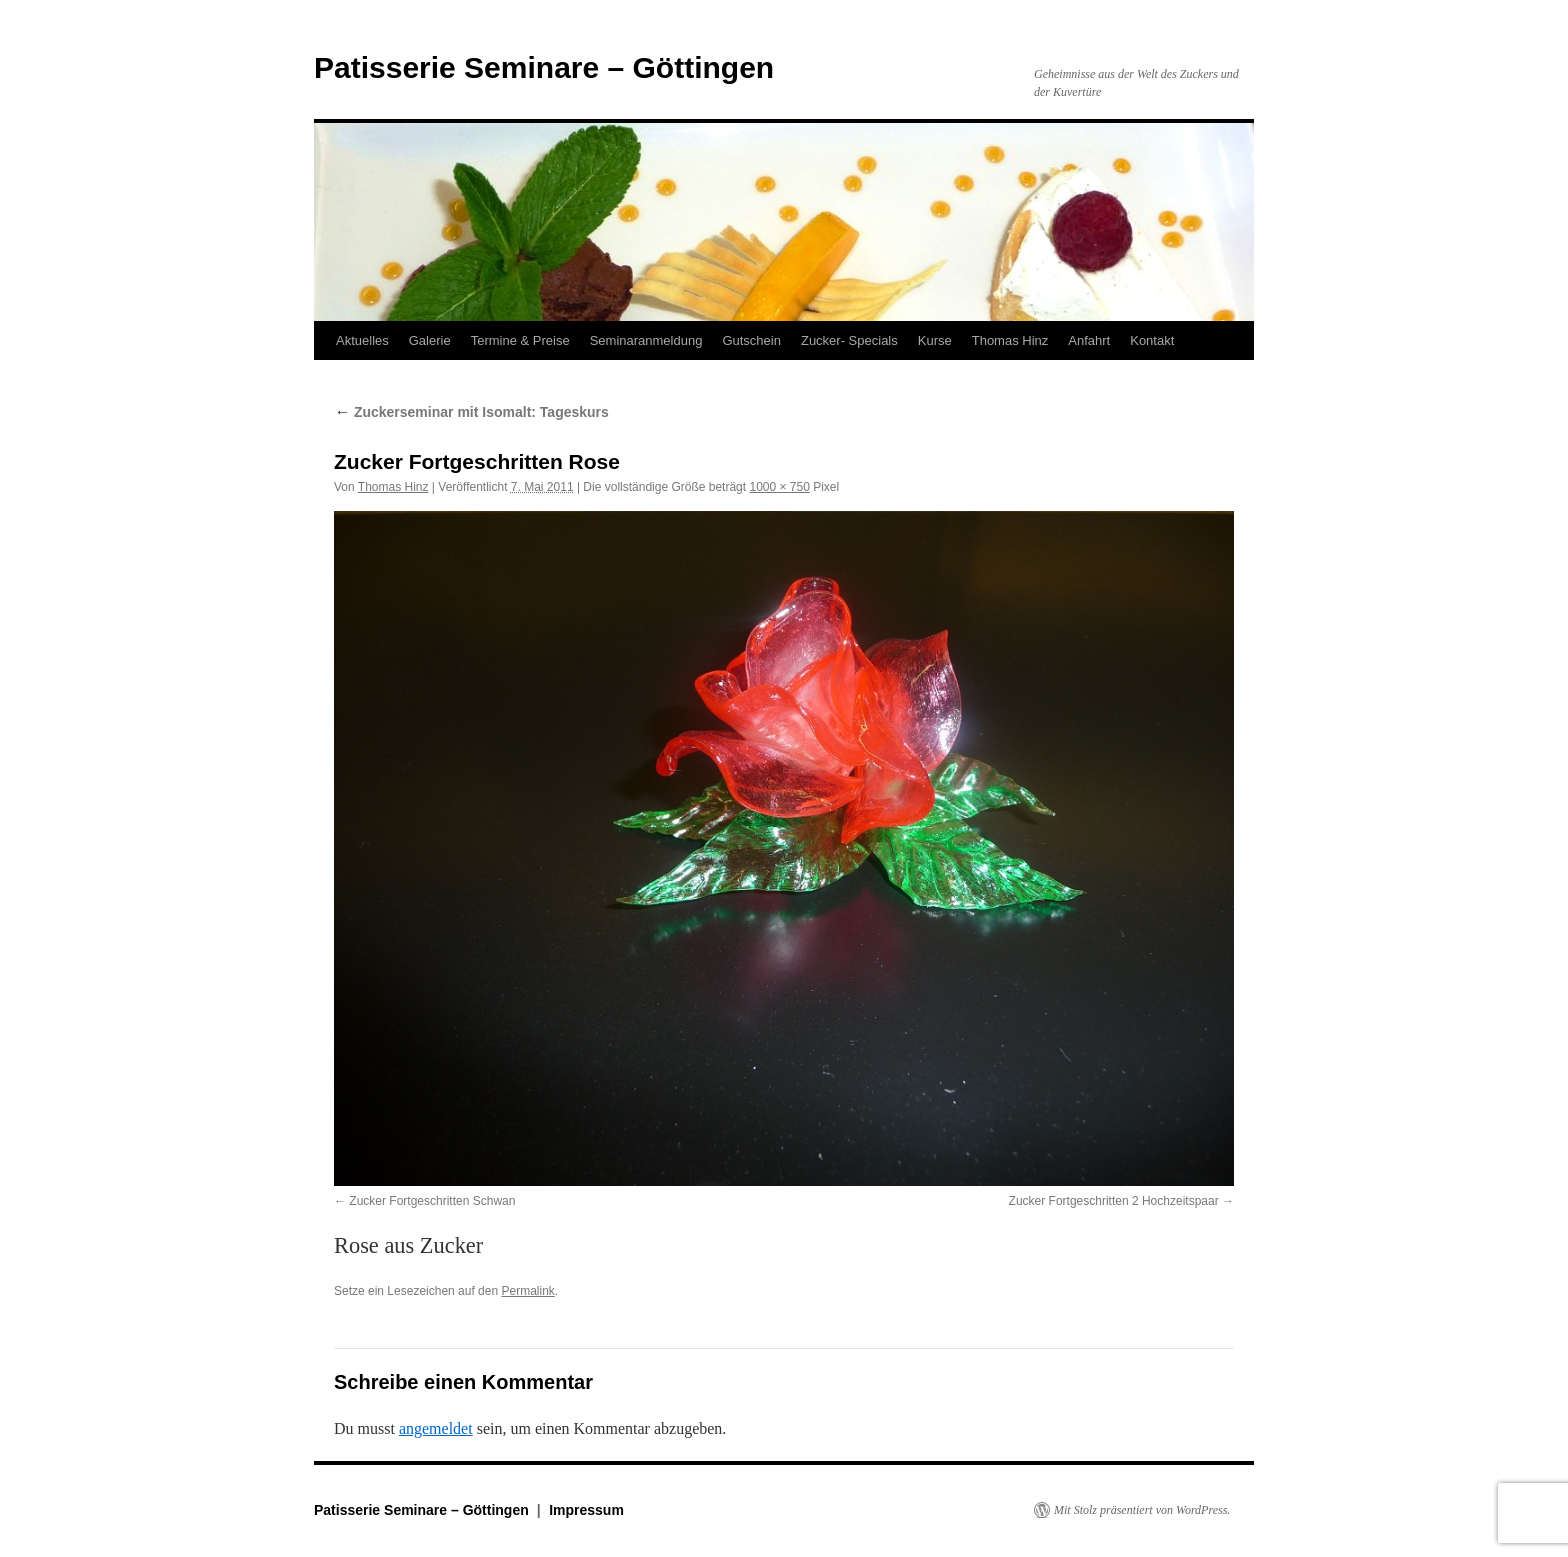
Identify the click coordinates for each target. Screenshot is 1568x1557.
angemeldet (436, 1428)
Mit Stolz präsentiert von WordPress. (1142, 1510)
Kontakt (1152, 340)
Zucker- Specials (849, 340)
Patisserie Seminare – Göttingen (544, 67)
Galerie (430, 340)
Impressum (586, 1510)
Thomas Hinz (1010, 340)
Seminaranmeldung (646, 340)
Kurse (935, 340)
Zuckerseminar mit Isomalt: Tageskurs (471, 412)
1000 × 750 (779, 487)
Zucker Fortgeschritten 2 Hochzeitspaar (1114, 1201)
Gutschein (751, 340)
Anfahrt (1089, 340)
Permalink (527, 1291)
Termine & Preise (520, 340)
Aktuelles (362, 340)
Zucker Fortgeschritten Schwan (432, 1201)
